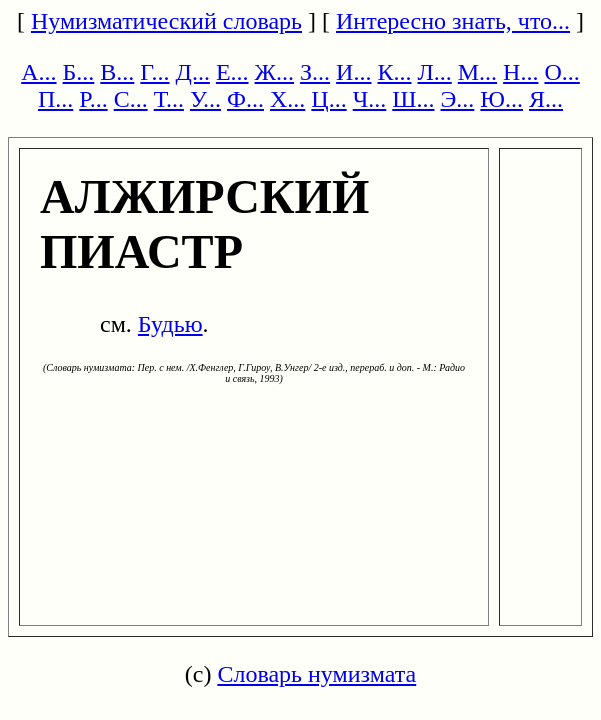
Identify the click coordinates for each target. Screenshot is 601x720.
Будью (170, 324)
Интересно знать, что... (453, 21)
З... (315, 72)
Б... (79, 72)
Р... (93, 99)
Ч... (370, 99)
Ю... (501, 99)
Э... (458, 99)
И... (353, 72)
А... (38, 72)
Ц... (328, 99)
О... (561, 72)
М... (477, 72)
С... (131, 99)
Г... (154, 72)
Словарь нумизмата (316, 674)
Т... (169, 99)
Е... (232, 72)
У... (205, 99)
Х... (287, 99)
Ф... (245, 99)
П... (55, 99)
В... (117, 72)
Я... (546, 99)
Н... (520, 72)
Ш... (413, 99)
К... (394, 72)
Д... (193, 72)
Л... (434, 72)
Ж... (275, 72)
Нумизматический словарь (166, 21)
